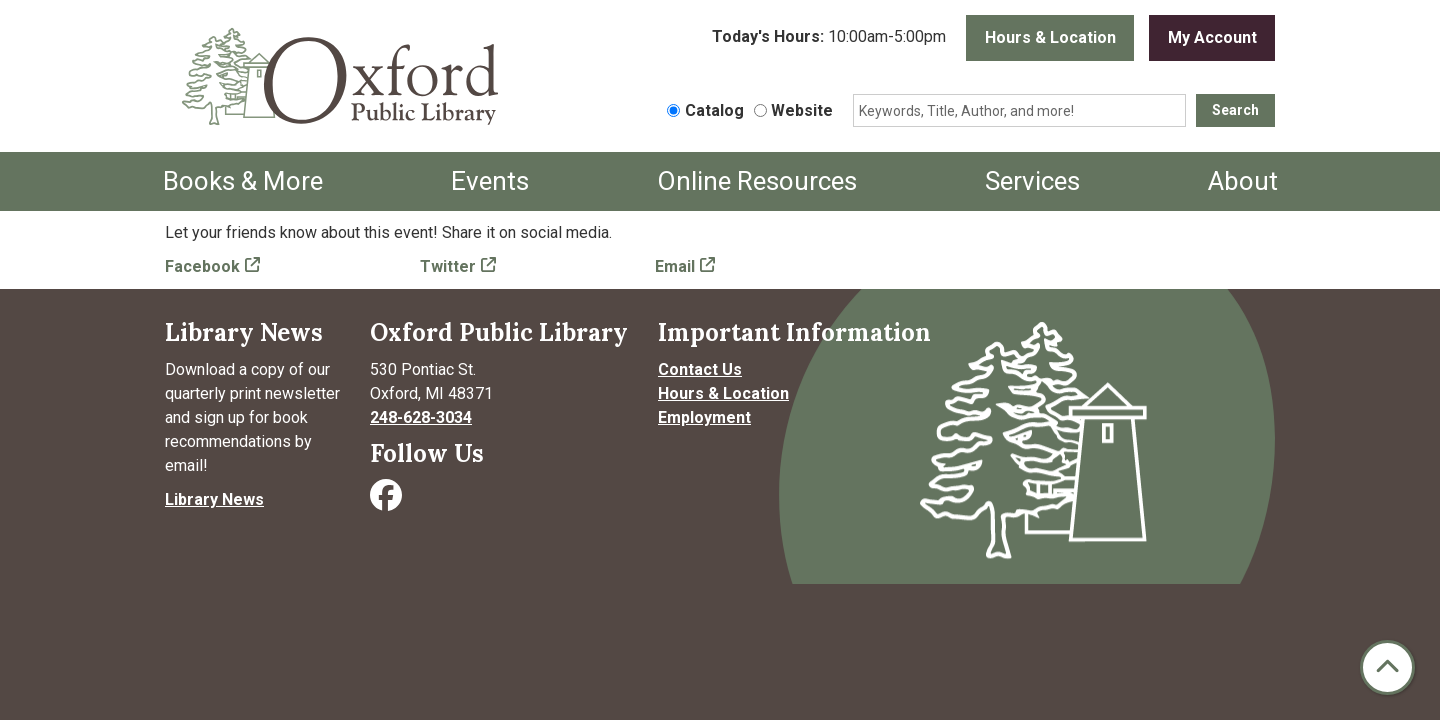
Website (802, 110)
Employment (704, 417)
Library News (214, 499)
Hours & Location (1050, 37)
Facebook (202, 266)
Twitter (448, 266)
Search (1235, 110)
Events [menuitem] (490, 181)
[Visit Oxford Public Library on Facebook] (388, 501)
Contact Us (700, 369)
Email (675, 266)
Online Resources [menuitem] (757, 181)
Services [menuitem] (1032, 181)
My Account (1212, 37)
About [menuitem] (1243, 181)
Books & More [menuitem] (243, 181)
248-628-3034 (421, 417)
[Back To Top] (1387, 667)
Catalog (714, 110)
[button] (829, 38)
